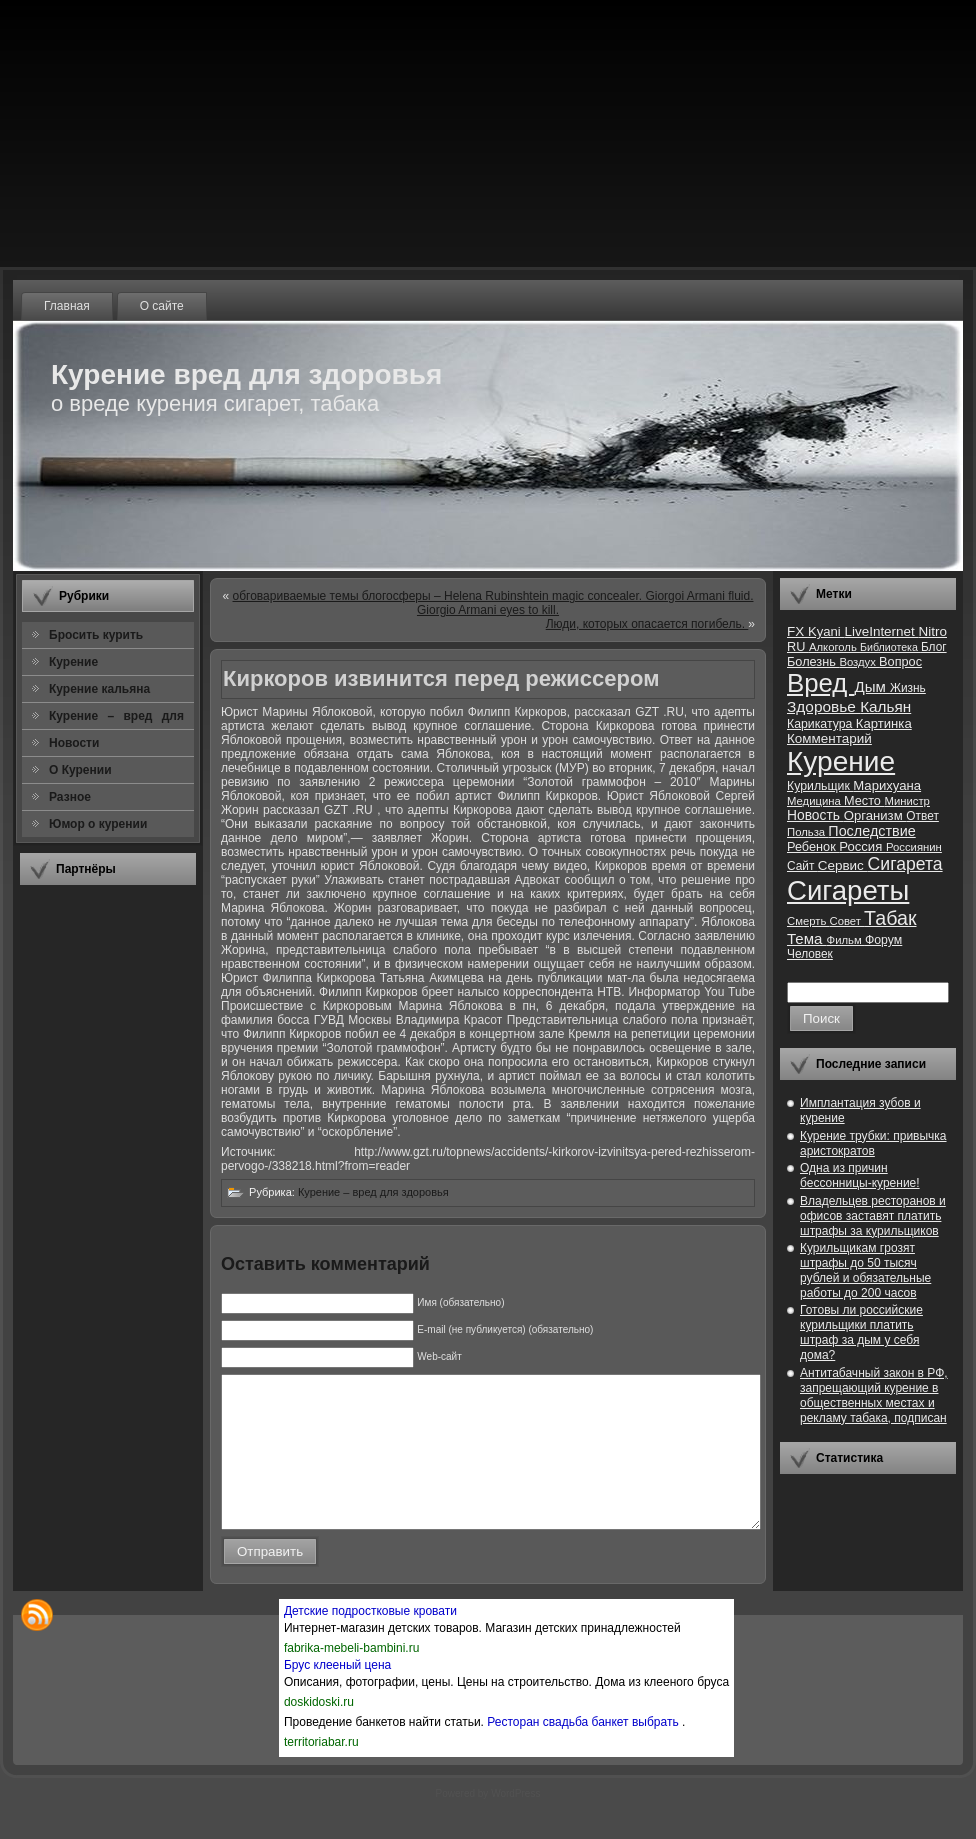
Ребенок (813, 846)
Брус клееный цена (337, 1695)
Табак (890, 918)
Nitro (933, 631)
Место (864, 800)
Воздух (859, 662)
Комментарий (829, 738)
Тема (807, 938)
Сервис (843, 865)
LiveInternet (881, 631)
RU (798, 646)
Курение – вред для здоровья (373, 1192)
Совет (847, 921)
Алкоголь (834, 647)
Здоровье (823, 706)
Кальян (885, 706)
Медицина (815, 801)
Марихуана (887, 785)
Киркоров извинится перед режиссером (441, 678)
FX (797, 631)
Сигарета (905, 864)
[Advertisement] (108, 1199)
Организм (875, 815)
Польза (807, 832)
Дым (872, 686)
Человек (810, 954)
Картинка (884, 723)
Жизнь (908, 688)
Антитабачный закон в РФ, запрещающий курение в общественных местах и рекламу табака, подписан (874, 1395)
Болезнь (813, 661)
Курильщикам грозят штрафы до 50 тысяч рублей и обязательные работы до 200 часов (865, 1270)
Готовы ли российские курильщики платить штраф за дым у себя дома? (861, 1332)
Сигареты (848, 890)
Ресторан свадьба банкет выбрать (584, 1752)
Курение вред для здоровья (246, 374)
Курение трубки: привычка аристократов (873, 1143)
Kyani (826, 631)
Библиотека (890, 647)
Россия (862, 846)
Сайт (802, 866)
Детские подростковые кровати (370, 1641)
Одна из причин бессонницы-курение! (860, 1175)
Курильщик (820, 786)
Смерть (808, 921)
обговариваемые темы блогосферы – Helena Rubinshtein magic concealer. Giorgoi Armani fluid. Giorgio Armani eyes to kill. (493, 603)
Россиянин (914, 847)
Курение (841, 761)
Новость (815, 815)
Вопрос (900, 661)
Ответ (922, 816)
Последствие (871, 831)
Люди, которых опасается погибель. (647, 624)
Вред (820, 683)
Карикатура (821, 724)
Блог (934, 647)
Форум (883, 940)
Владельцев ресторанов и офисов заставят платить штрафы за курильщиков (873, 1216)
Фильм (846, 940)
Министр (906, 801)
